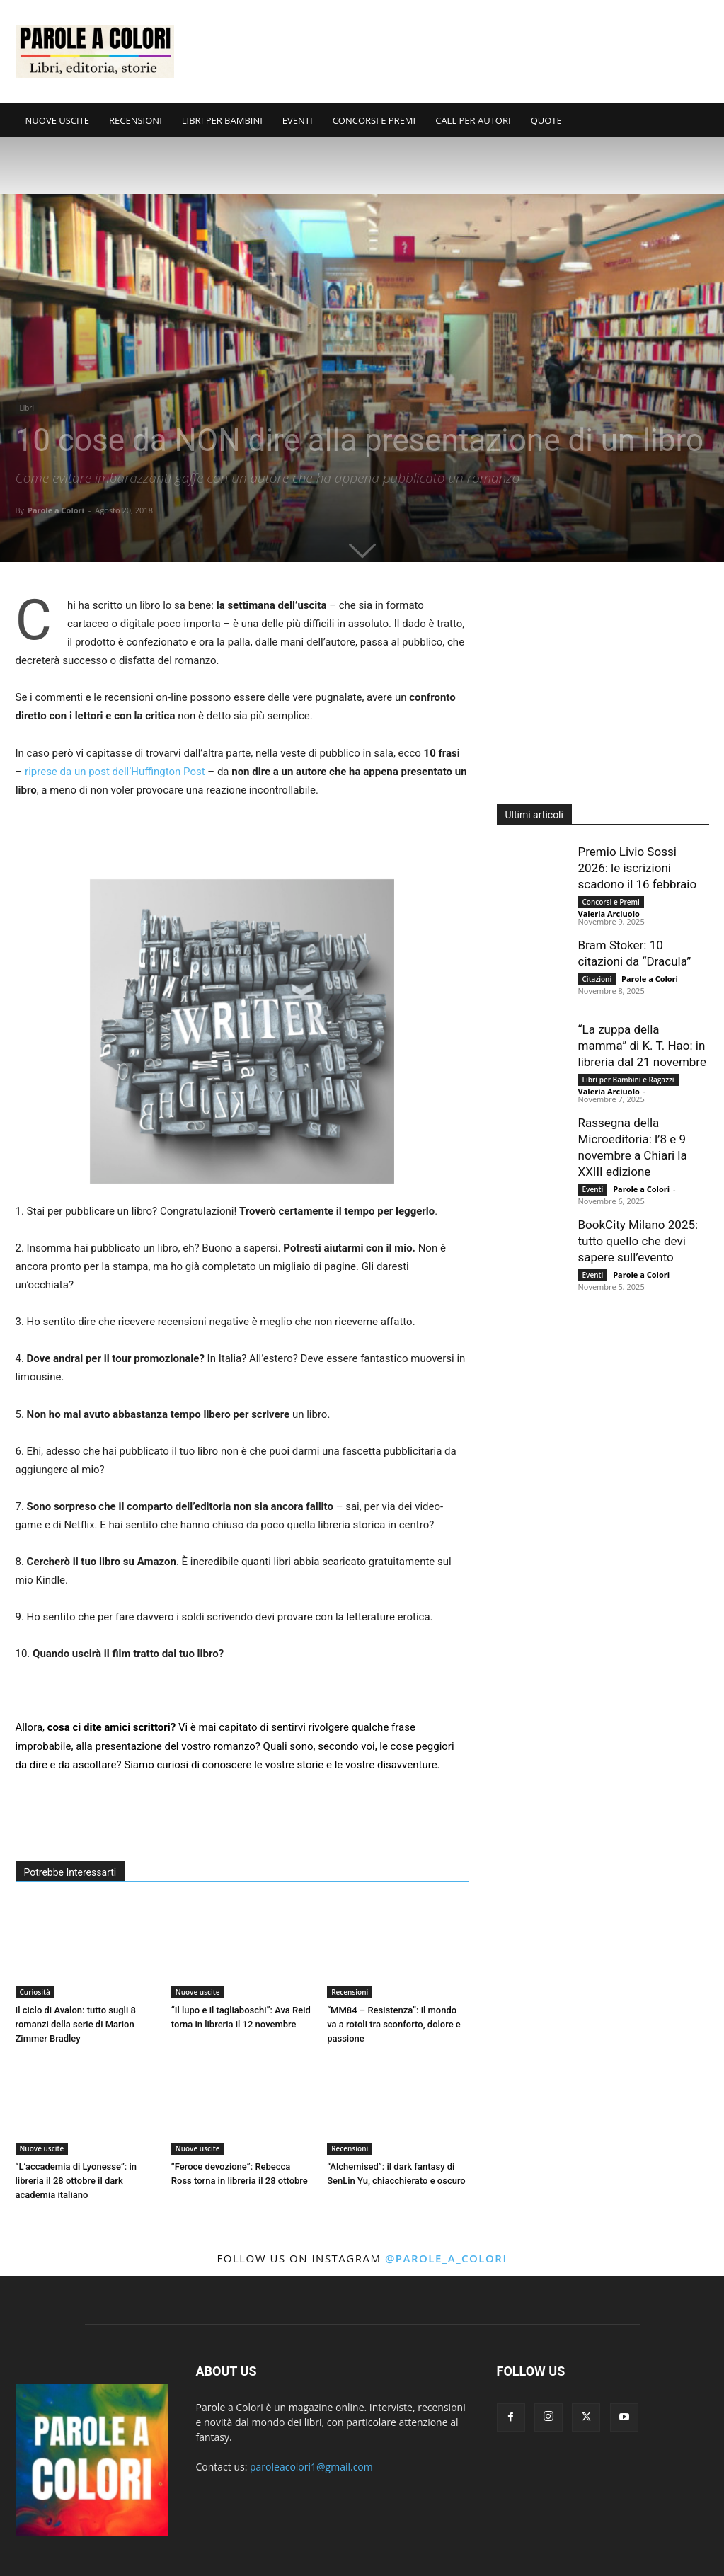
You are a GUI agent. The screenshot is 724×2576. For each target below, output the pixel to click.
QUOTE (546, 120)
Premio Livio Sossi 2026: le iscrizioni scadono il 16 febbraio (637, 868)
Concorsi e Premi (611, 902)
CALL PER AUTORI (472, 120)
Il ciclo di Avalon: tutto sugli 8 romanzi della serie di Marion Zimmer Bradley (76, 2024)
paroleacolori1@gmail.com (311, 2466)
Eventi (593, 1189)
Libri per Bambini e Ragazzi (628, 1079)
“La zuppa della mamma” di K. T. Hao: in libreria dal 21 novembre (642, 1045)
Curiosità (35, 1992)
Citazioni (597, 979)
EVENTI (297, 120)
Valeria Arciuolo (609, 913)
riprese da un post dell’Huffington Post (115, 771)
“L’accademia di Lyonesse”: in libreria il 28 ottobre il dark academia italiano (76, 2180)
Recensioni (349, 1992)
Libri (27, 408)
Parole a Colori (56, 510)
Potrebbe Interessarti (70, 1872)
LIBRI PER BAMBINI (222, 120)
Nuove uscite (198, 1992)
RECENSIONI (135, 120)
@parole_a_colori (446, 2258)
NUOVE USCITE (57, 120)
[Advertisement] (451, 51)
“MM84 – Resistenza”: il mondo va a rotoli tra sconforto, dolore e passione (394, 2024)
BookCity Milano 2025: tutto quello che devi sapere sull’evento (638, 1241)
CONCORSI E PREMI (374, 120)
